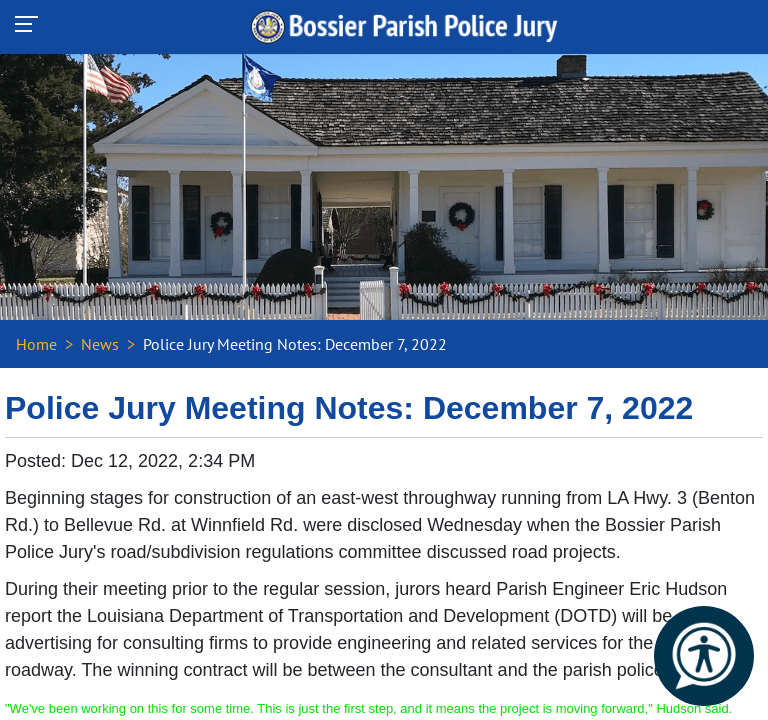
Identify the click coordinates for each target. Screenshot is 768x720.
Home (36, 344)
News (100, 344)
